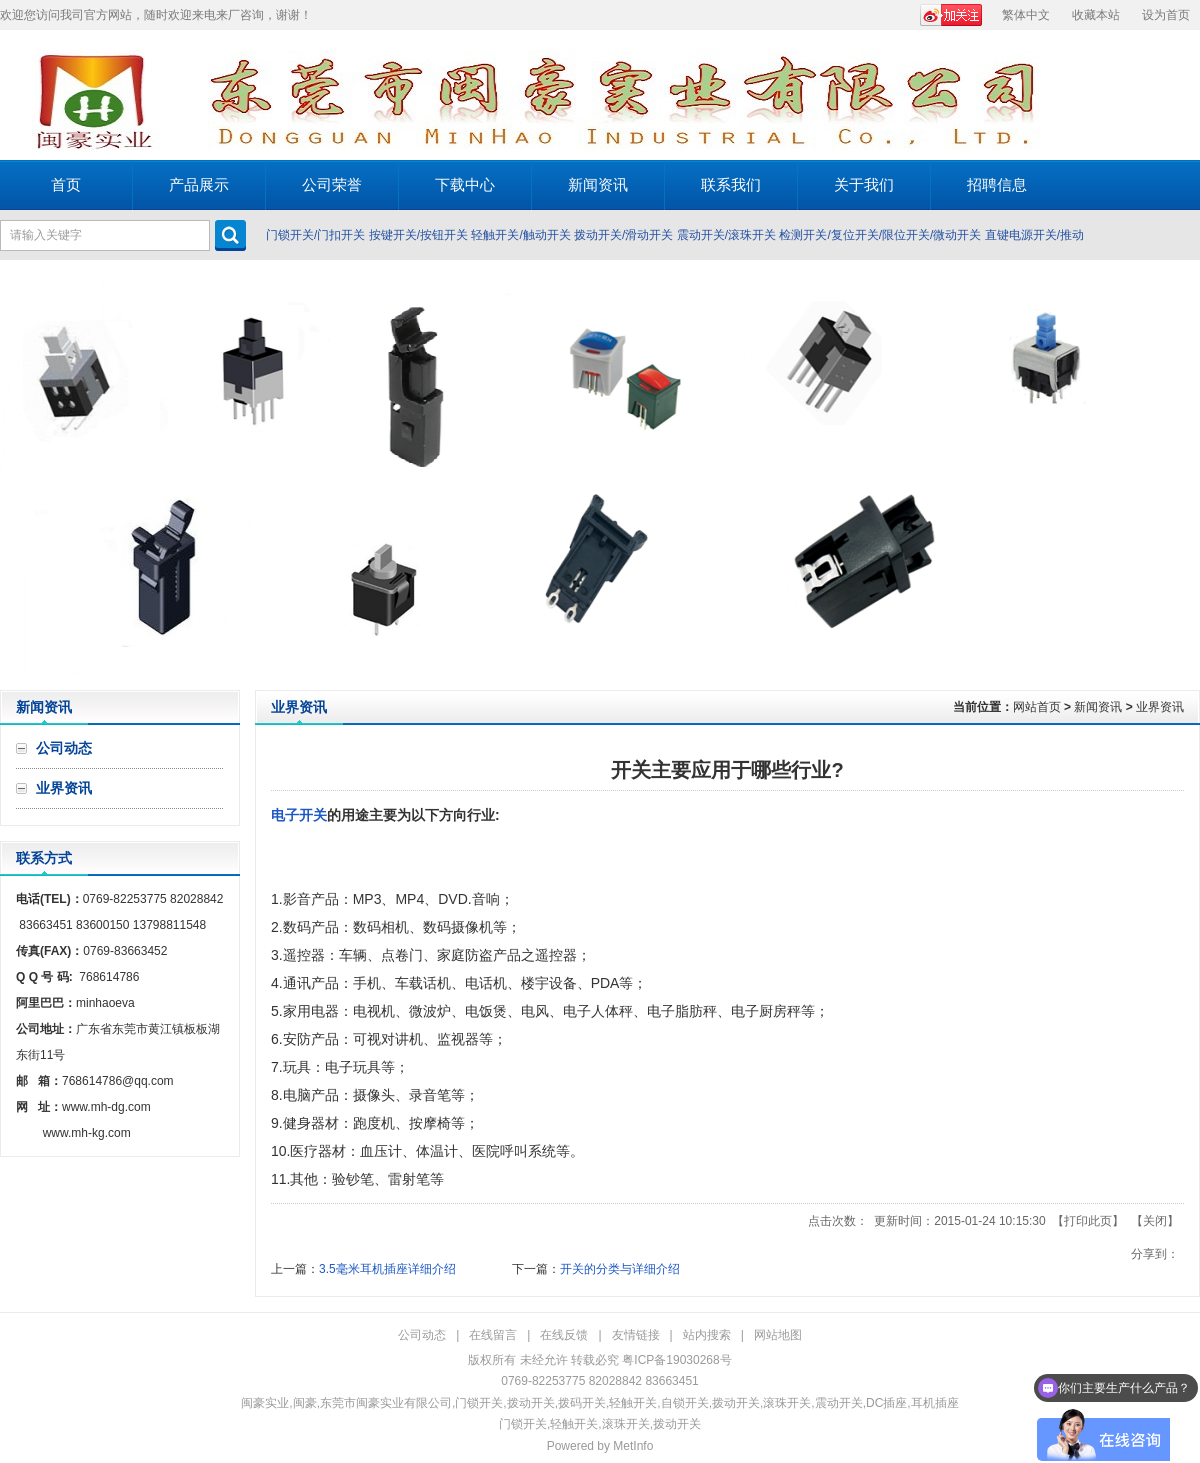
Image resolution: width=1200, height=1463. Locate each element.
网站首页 (1037, 707)
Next (1179, 475)
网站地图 (778, 1335)
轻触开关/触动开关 (520, 235)
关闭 (1155, 1221)
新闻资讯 (1098, 707)
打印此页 (1088, 1221)
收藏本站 (1096, 15)
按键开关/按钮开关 (418, 235)
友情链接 (636, 1335)
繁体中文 (1026, 15)
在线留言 (493, 1335)
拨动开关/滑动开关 (623, 235)
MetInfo (633, 1446)
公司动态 (422, 1335)
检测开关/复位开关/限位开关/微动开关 (880, 235)
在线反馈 (564, 1335)
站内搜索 (707, 1335)
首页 (66, 184)
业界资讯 (1160, 707)
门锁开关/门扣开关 (315, 235)
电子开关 (299, 815)
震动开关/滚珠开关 (726, 235)
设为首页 (1166, 15)
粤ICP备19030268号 (676, 1360)
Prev (20, 475)
